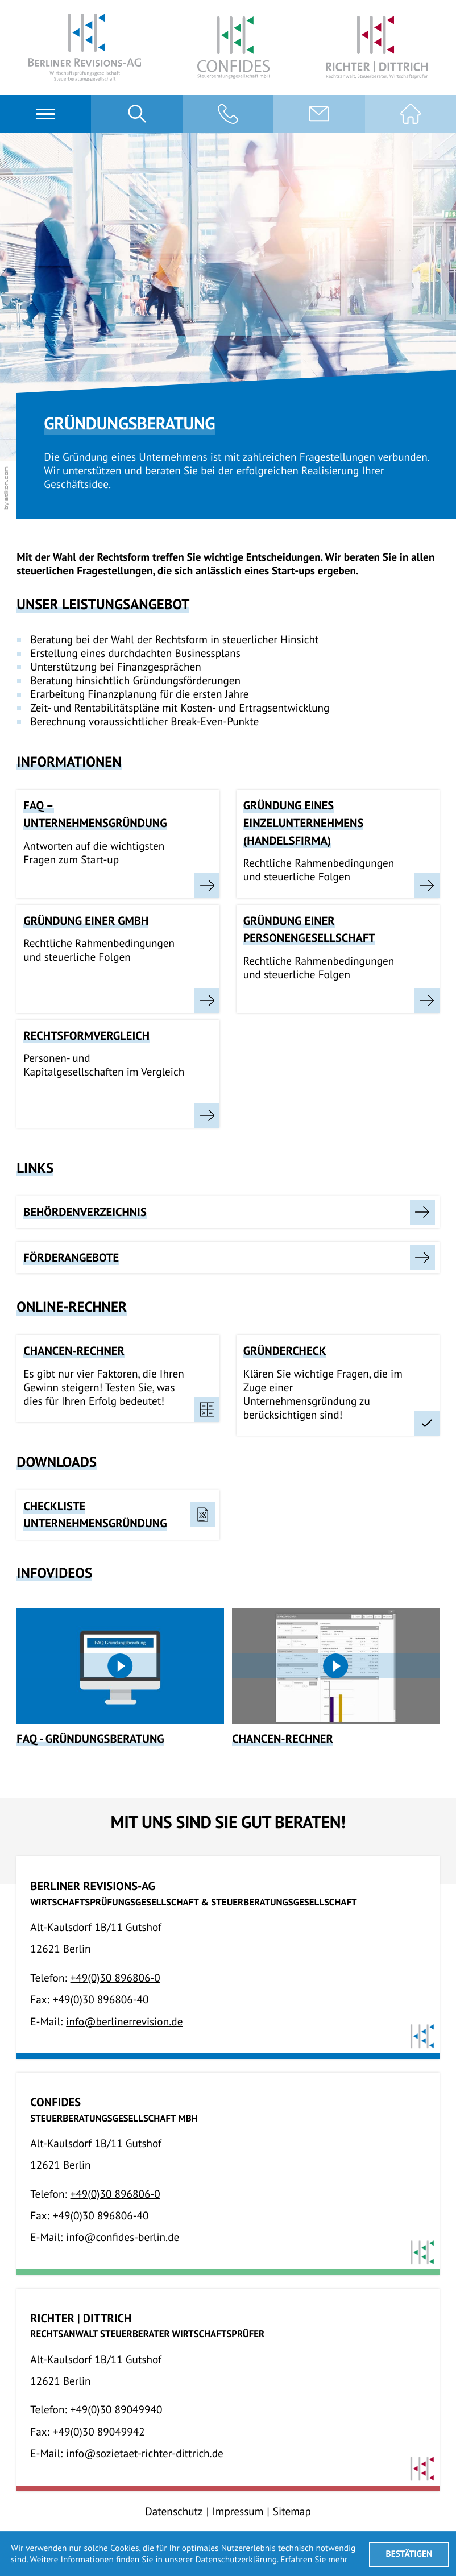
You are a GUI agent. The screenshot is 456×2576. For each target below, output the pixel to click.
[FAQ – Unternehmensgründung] (117, 844)
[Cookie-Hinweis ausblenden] (409, 2554)
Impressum (237, 2511)
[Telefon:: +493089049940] (117, 2410)
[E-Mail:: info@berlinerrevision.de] (318, 114)
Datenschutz (173, 2511)
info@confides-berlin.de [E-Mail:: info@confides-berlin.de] (122, 2237)
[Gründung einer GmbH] (117, 959)
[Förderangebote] (227, 1257)
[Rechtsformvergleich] (117, 1074)
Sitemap (292, 2511)
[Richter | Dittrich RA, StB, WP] (377, 47)
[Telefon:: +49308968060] (115, 1978)
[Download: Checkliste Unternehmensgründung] (117, 1515)
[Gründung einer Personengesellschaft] (338, 959)
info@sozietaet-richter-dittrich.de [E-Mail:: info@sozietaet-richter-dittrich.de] (144, 2453)
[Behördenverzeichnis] (227, 1212)
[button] (228, 114)
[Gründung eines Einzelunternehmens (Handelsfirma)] (338, 844)
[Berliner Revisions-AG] (84, 47)
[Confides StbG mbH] (233, 47)
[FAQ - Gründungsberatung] (119, 1677)
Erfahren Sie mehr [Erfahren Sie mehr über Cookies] (313, 2559)
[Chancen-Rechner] (335, 1677)
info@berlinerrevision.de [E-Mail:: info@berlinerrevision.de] (124, 2022)
